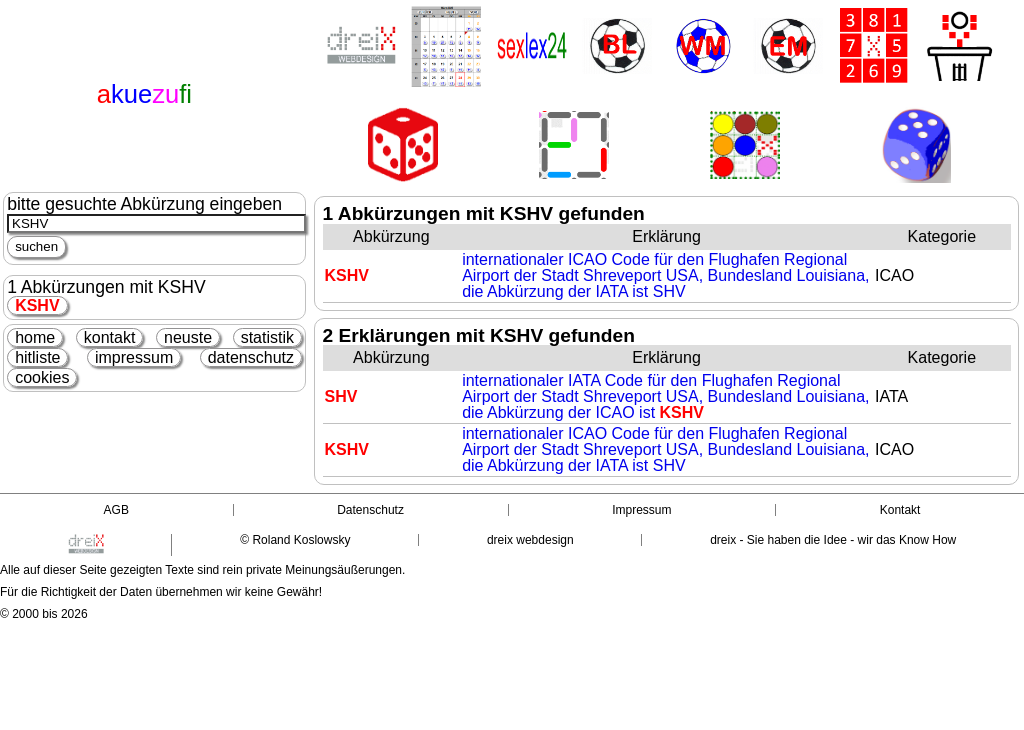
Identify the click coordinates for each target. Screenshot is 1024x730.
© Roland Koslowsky (295, 540)
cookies (42, 377)
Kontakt (900, 510)
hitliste (37, 357)
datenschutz (251, 357)
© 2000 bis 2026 (44, 614)
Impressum (641, 510)
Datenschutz (370, 510)
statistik (267, 337)
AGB (116, 510)
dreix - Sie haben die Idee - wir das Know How (833, 540)
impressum (134, 357)
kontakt (110, 337)
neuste (188, 337)
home (35, 337)
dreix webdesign (530, 540)
